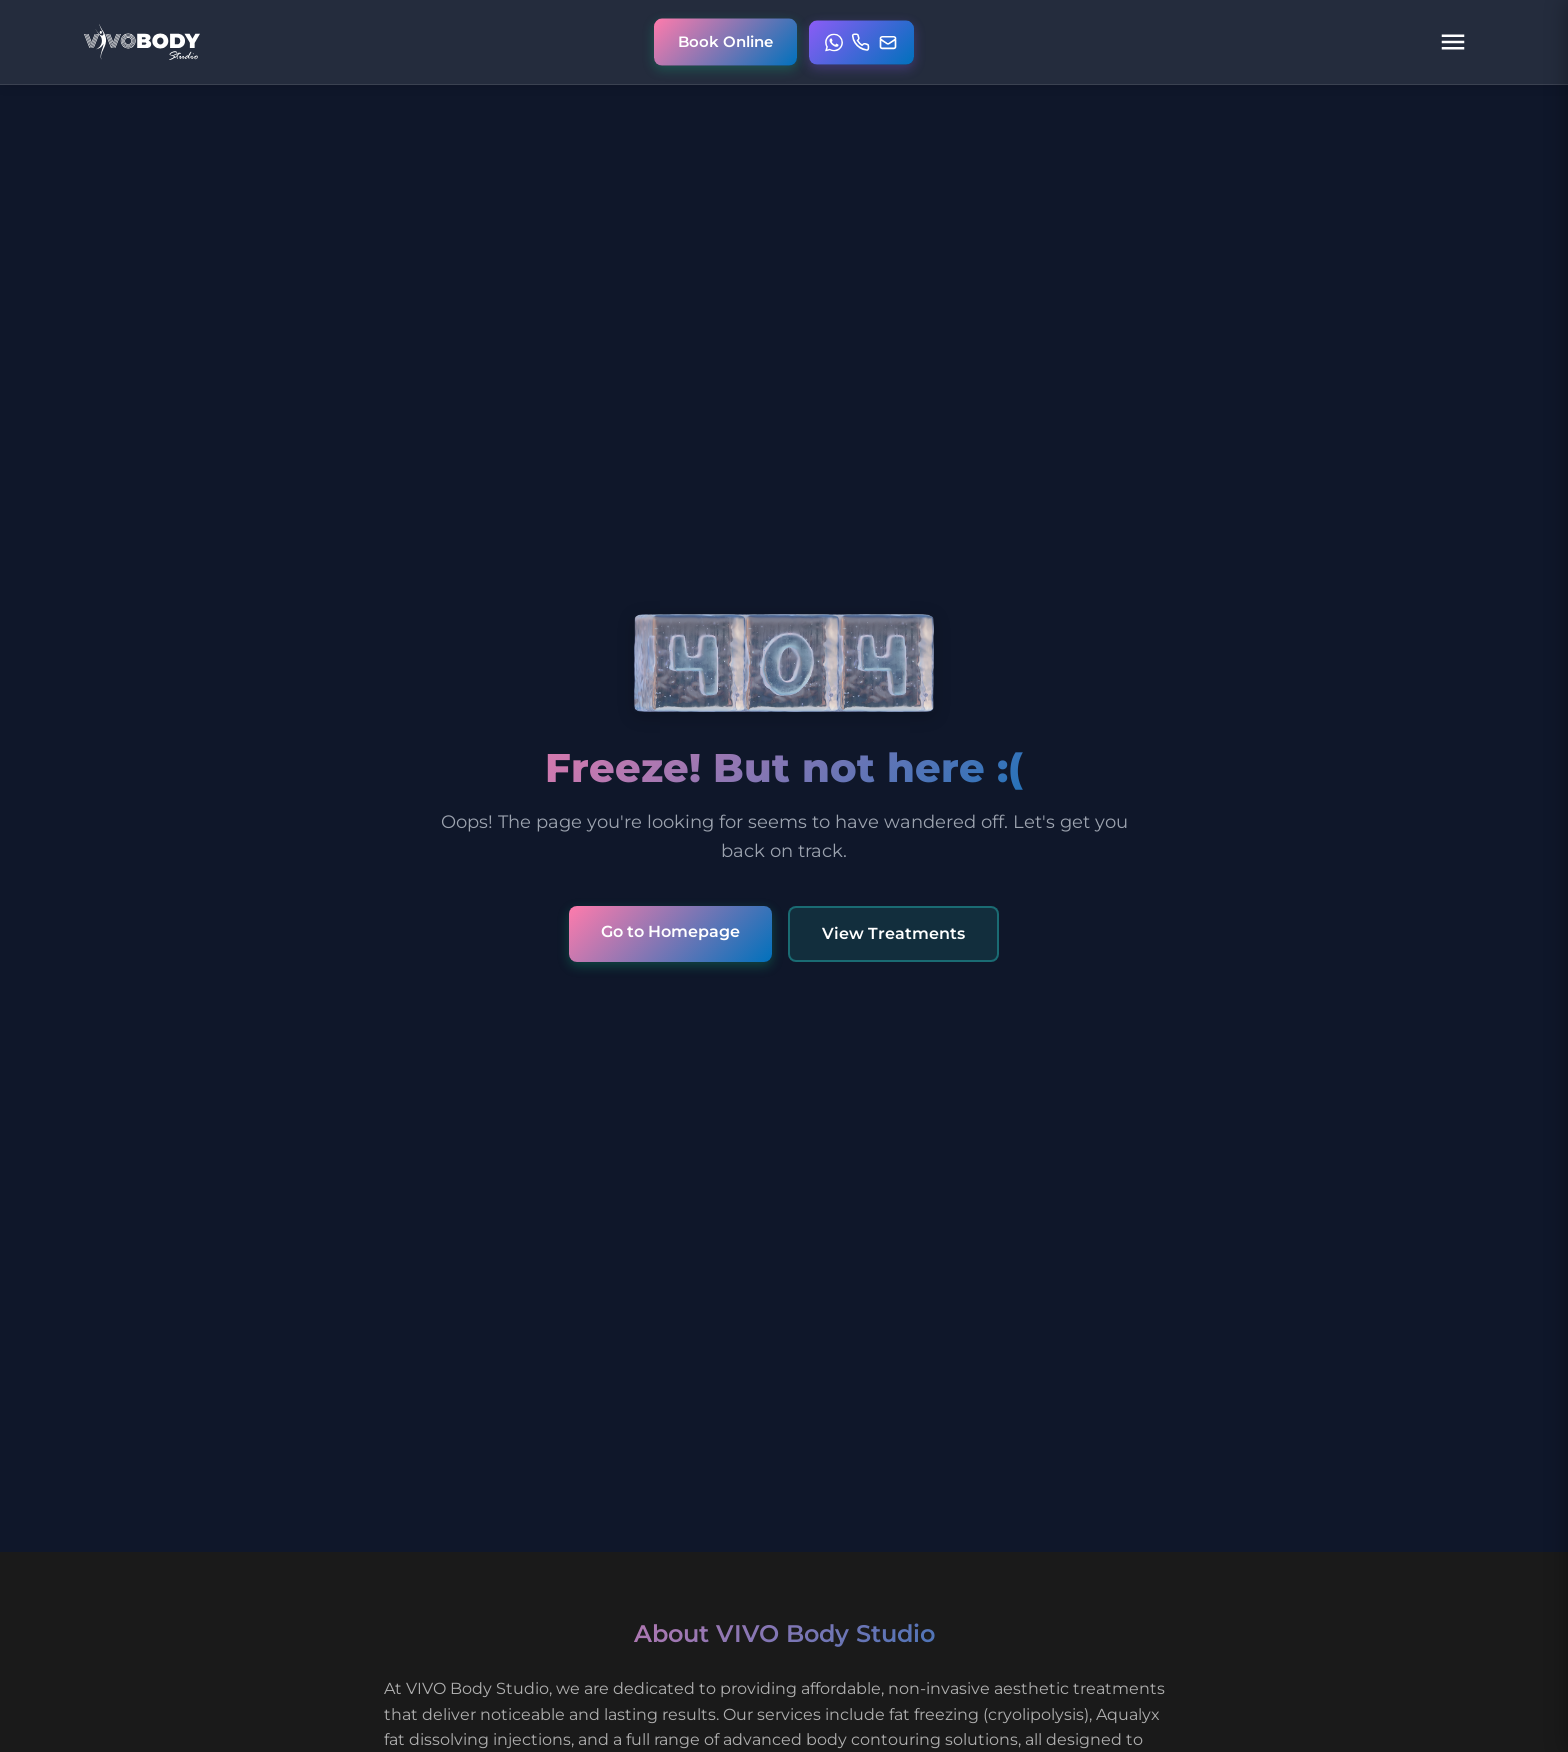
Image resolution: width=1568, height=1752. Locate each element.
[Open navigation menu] (1453, 42)
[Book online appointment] (725, 42)
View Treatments (893, 933)
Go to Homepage (670, 931)
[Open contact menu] (861, 42)
